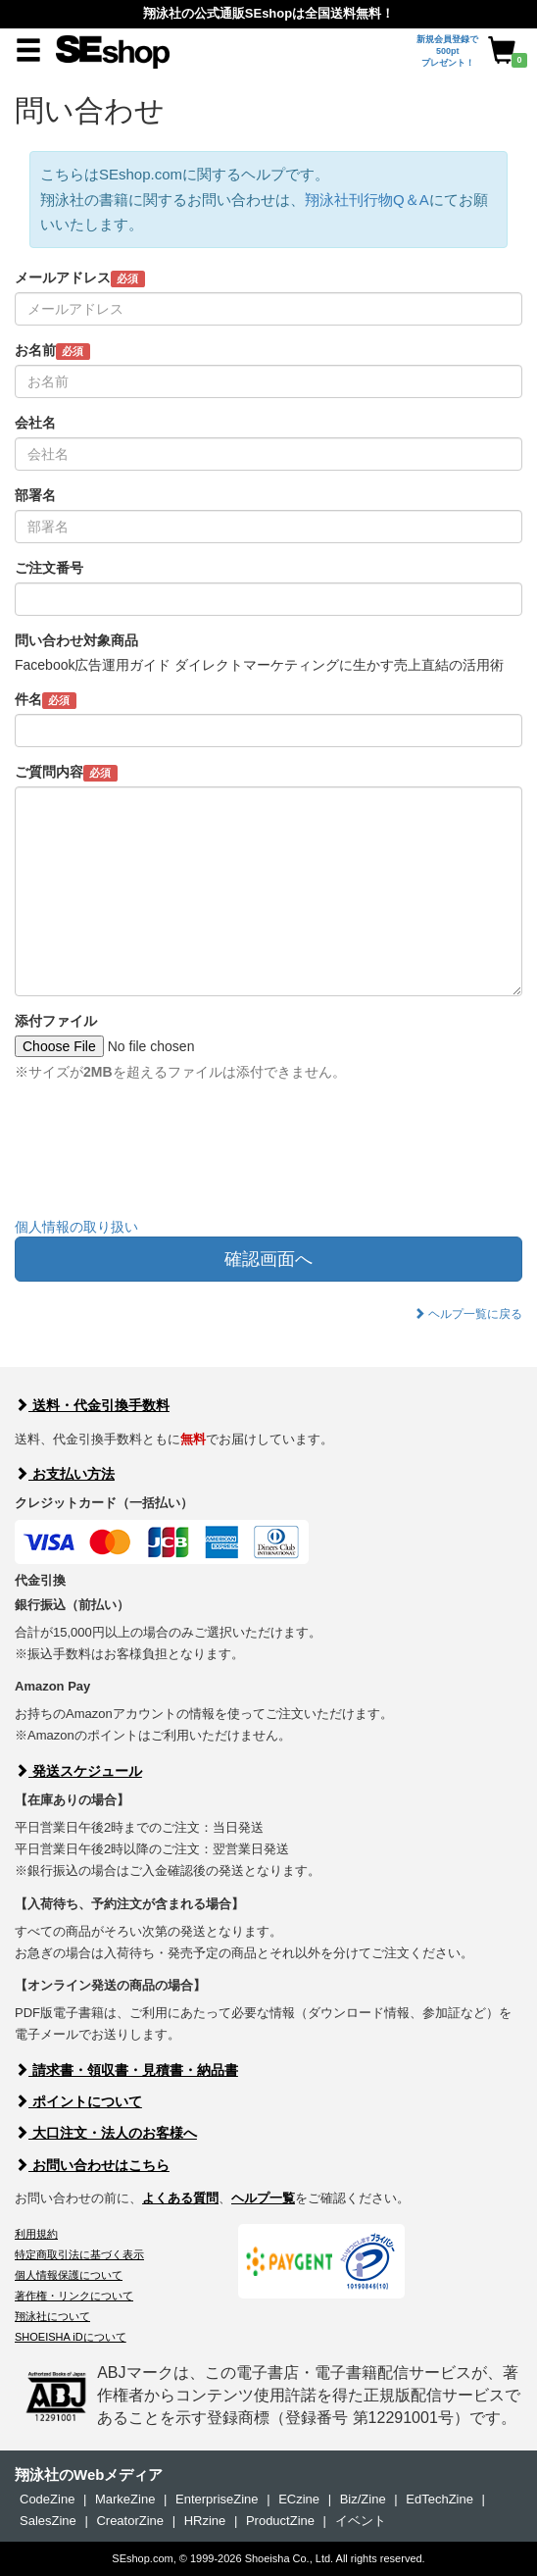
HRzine (205, 2520)
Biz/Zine (363, 2499)
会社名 (35, 422)
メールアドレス (80, 278)
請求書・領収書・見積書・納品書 (126, 2070)
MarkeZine (125, 2499)
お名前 (52, 351)
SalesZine (48, 2520)
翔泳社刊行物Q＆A (367, 199)
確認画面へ (268, 1259)
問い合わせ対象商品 (76, 640)
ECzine (298, 2499)
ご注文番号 (49, 568)
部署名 (35, 495)
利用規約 (36, 2234)
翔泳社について (52, 2316)
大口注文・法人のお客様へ (106, 2133)
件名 (45, 700)
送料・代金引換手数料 (92, 1405)
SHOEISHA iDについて (70, 2337)
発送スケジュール (78, 1771)
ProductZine (280, 2520)
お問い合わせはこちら (92, 2165)
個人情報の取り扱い (76, 1227)
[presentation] (164, 1164)
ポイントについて (78, 2101)
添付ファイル (56, 1021)
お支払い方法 (65, 1474)
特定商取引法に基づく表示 (79, 2254)
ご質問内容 (66, 773)
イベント (360, 2520)
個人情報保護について (68, 2275)
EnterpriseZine (217, 2499)
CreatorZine (130, 2520)
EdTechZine (439, 2499)
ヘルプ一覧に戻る (468, 1314)
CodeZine (47, 2499)
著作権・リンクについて (74, 2295)
